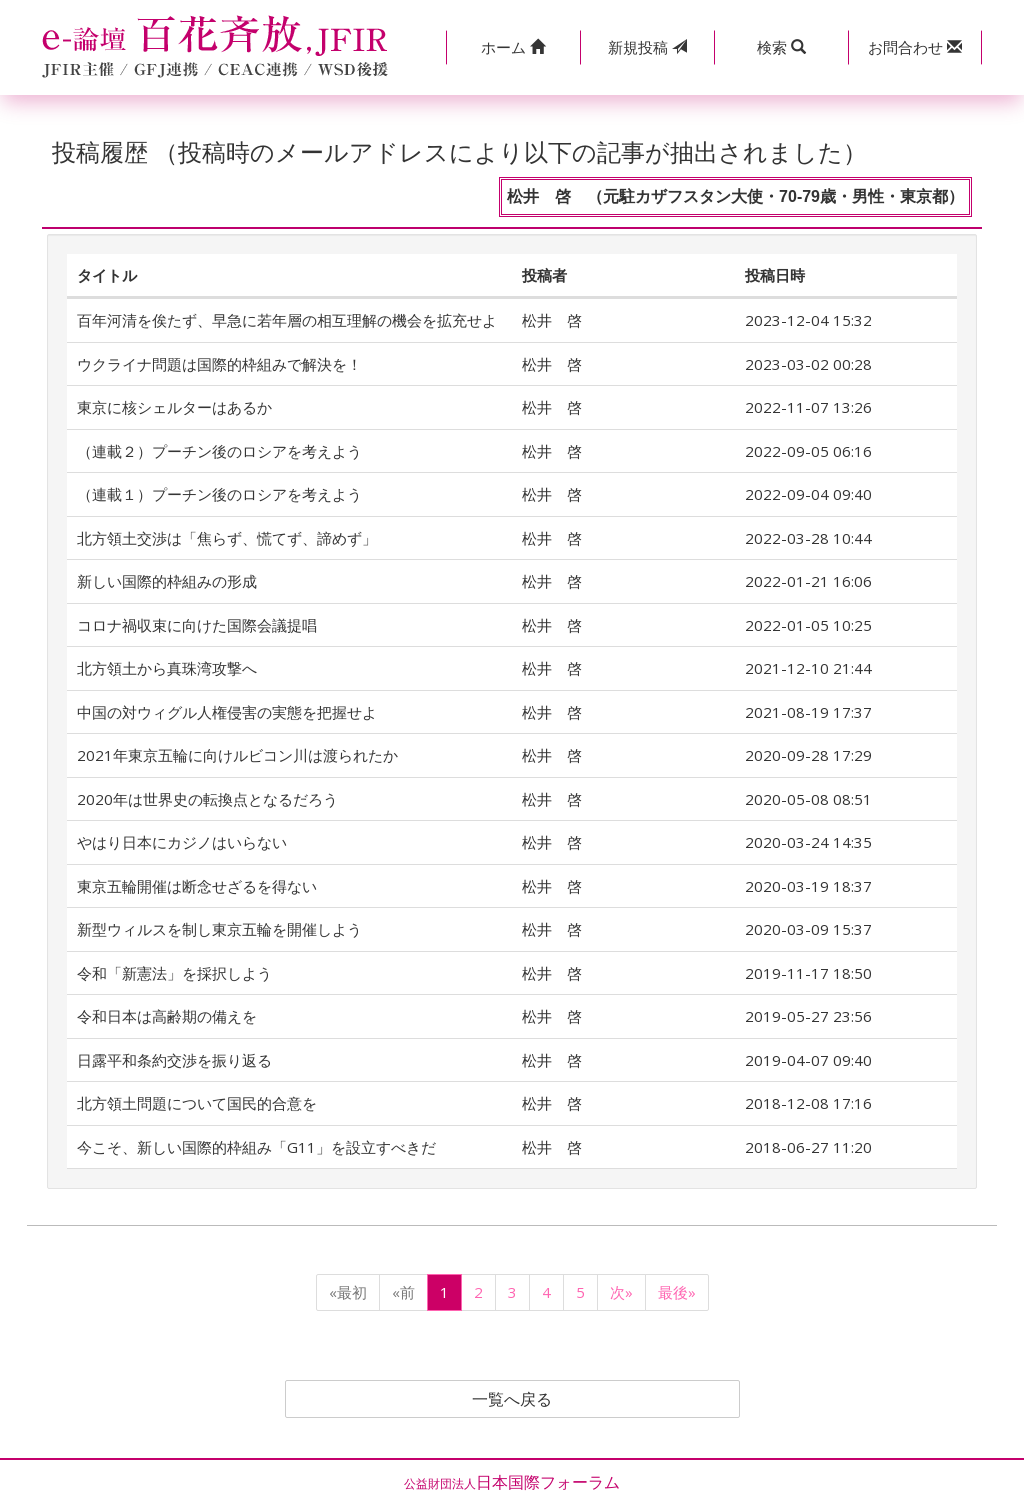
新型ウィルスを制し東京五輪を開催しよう (219, 929)
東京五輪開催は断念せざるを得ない (197, 886)
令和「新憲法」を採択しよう (174, 973)
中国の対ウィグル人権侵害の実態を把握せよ (227, 712)
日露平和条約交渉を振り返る (174, 1060)
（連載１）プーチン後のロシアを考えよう (219, 494)
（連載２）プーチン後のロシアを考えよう (219, 451)
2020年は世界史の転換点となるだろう (207, 799)
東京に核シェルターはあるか (174, 407)
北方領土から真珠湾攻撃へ (167, 668)
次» (621, 1292)
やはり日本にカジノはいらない (182, 842)
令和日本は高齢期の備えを (167, 1016)
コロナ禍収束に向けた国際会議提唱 (197, 625)
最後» (677, 1292)
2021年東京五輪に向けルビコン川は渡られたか (237, 755)
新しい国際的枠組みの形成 (167, 581)
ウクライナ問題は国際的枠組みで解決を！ (219, 364)
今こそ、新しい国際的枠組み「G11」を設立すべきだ (256, 1147)
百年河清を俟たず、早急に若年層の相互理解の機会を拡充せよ (287, 320)
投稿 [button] (647, 47)
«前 (403, 1292)
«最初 (348, 1292)
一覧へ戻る (512, 1399)
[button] (513, 47)
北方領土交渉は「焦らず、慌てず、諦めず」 (227, 538)
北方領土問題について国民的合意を (197, 1103)
